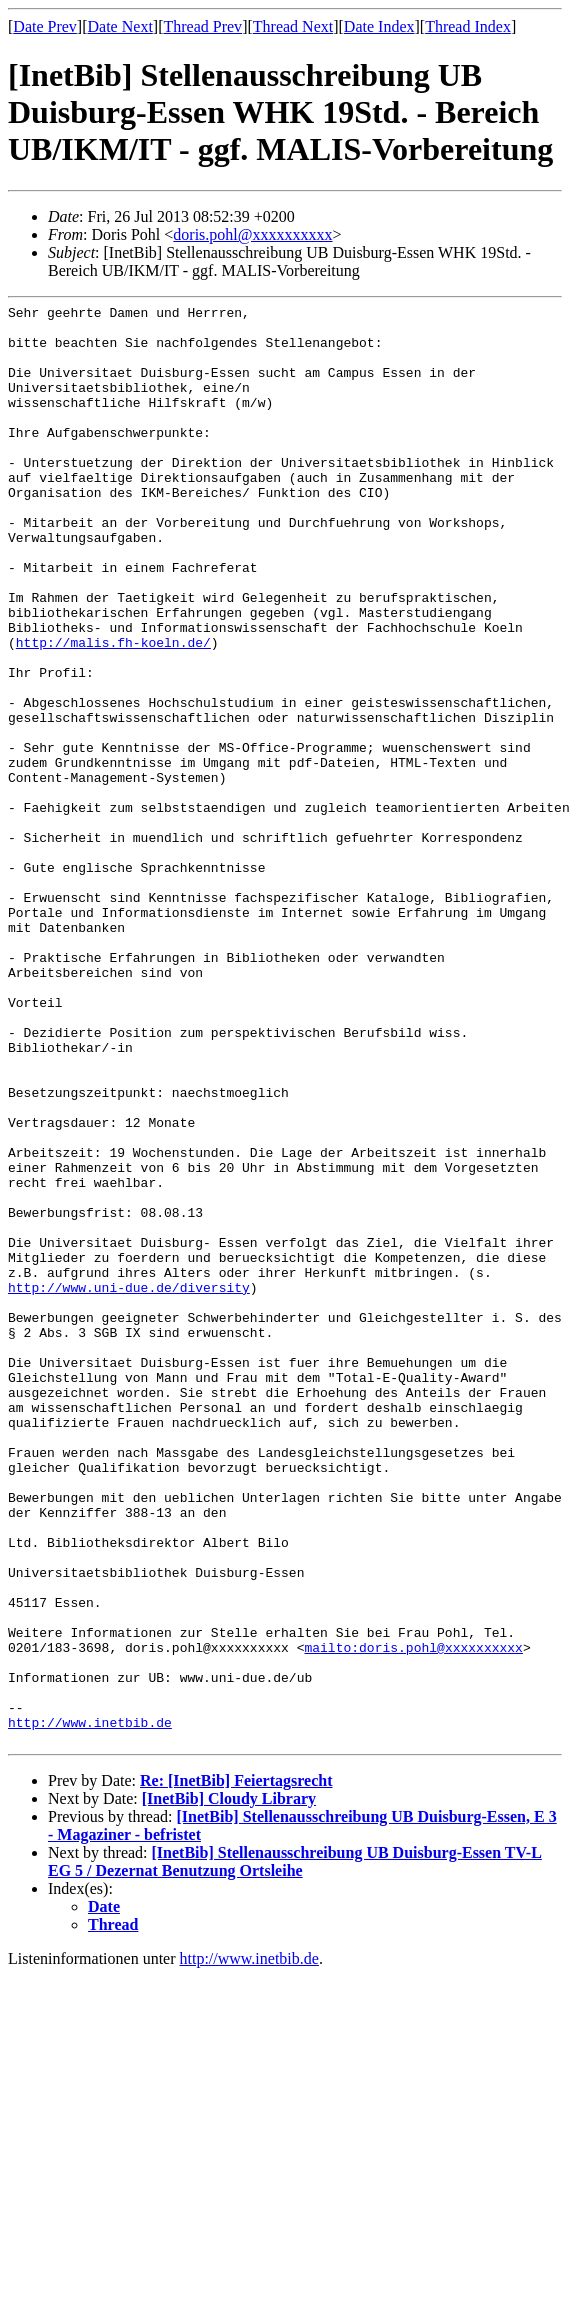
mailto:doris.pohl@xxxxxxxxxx (413, 1917)
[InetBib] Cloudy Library (229, 2086)
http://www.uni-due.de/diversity (129, 1485)
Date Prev (45, 26)
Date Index (379, 26)
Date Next (120, 26)
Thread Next (293, 26)
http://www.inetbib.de (90, 2007)
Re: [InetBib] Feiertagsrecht (236, 2068)
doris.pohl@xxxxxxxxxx (252, 234)
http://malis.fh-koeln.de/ (113, 711)
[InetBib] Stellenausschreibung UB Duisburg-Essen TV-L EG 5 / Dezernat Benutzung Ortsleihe (295, 2149)
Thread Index (468, 26)
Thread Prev (202, 26)
